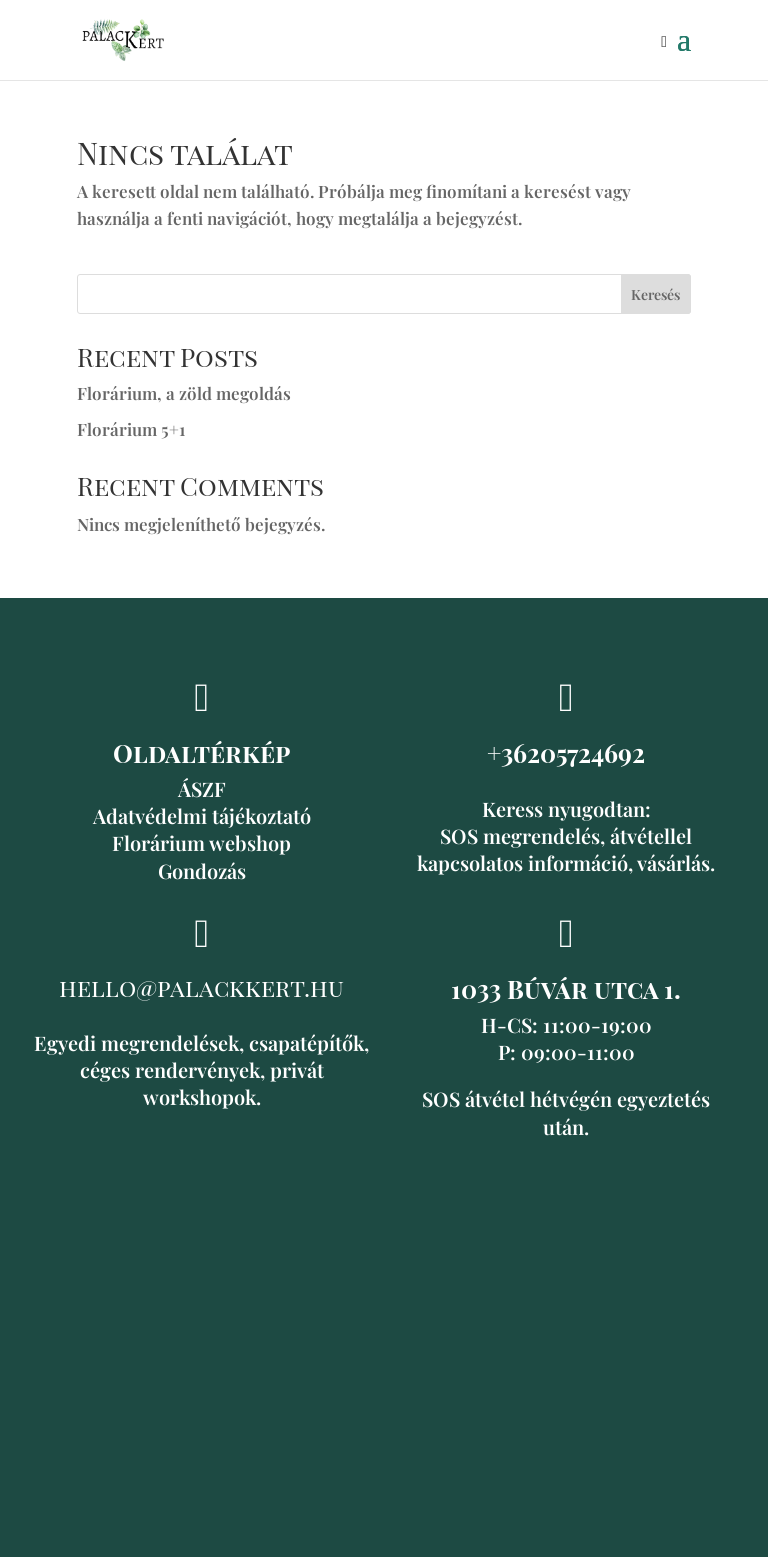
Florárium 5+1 (131, 429)
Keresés (655, 294)
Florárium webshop (201, 842)
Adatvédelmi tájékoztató (202, 815)
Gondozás (202, 870)
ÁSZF (202, 788)
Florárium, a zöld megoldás (184, 393)
